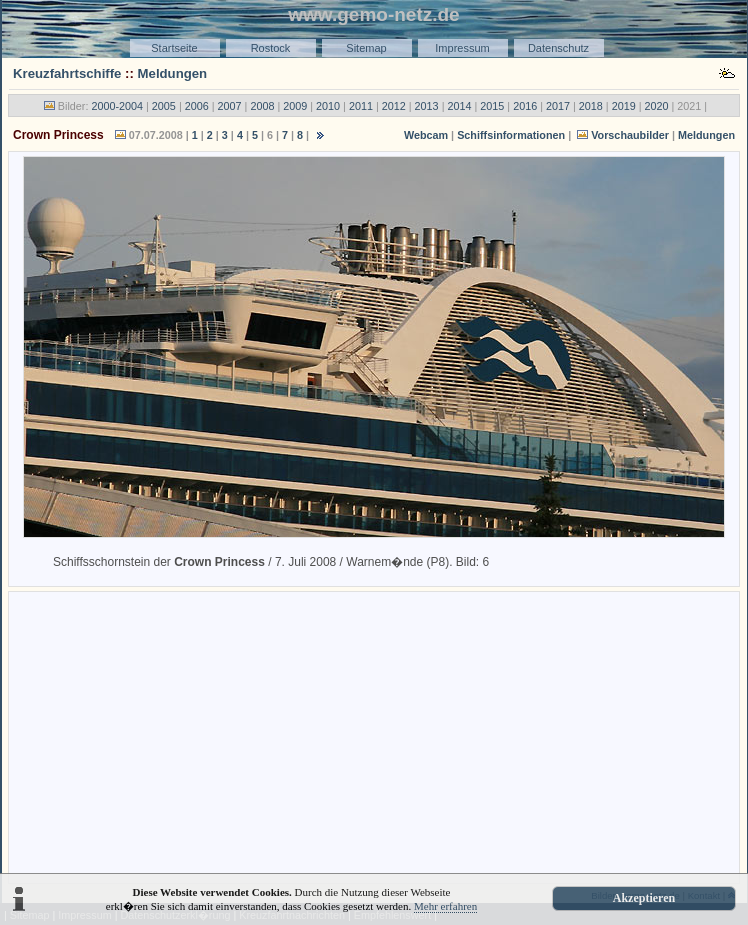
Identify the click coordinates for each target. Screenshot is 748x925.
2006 (197, 106)
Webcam (426, 135)
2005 (164, 106)
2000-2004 (117, 106)
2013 (427, 106)
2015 (492, 106)
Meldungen (173, 73)
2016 (525, 106)
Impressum (462, 48)
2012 (394, 106)
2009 (295, 106)
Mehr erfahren (445, 906)
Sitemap (366, 48)
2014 (459, 106)
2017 (558, 106)
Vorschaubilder (630, 135)
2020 (657, 106)
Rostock (271, 48)
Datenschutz (558, 48)
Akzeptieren (644, 898)
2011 (361, 106)
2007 (230, 106)
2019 (624, 106)
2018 (591, 106)
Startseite (174, 48)
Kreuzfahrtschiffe (67, 73)
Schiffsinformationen (511, 135)
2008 (262, 106)
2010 (328, 106)
